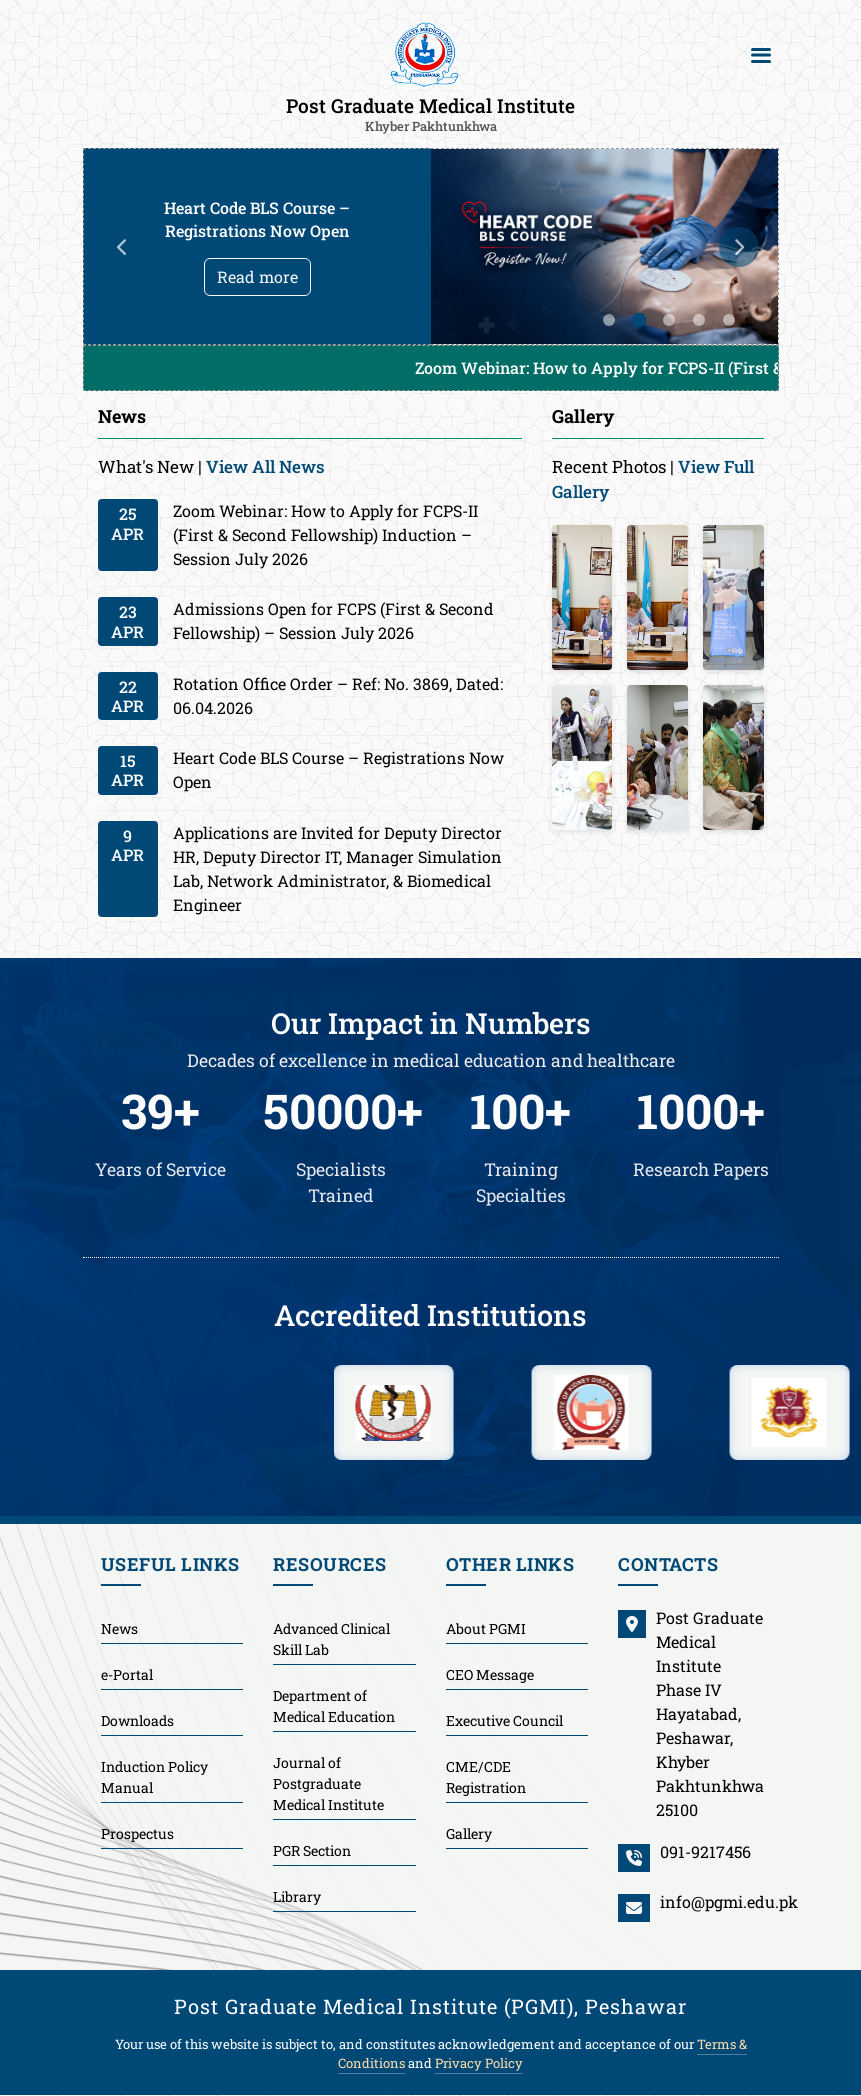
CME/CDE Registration (486, 1777)
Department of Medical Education (334, 1706)
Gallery (469, 1833)
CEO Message (490, 1674)
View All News (265, 466)
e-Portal (127, 1674)
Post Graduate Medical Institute (430, 113)
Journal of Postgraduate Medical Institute (328, 1783)
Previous (123, 247)
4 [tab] (699, 320)
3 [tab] (669, 320)
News (119, 1628)
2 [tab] (638, 320)
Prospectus (137, 1833)
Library (297, 1896)
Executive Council (504, 1720)
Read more (257, 276)
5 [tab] (729, 320)
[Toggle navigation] (761, 55)
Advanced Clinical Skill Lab (331, 1639)
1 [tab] (609, 320)
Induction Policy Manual (154, 1777)
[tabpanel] (431, 246)
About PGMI (486, 1628)
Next (739, 247)
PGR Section (312, 1850)
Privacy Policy (479, 2063)
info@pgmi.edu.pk (729, 1901)
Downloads (137, 1720)
